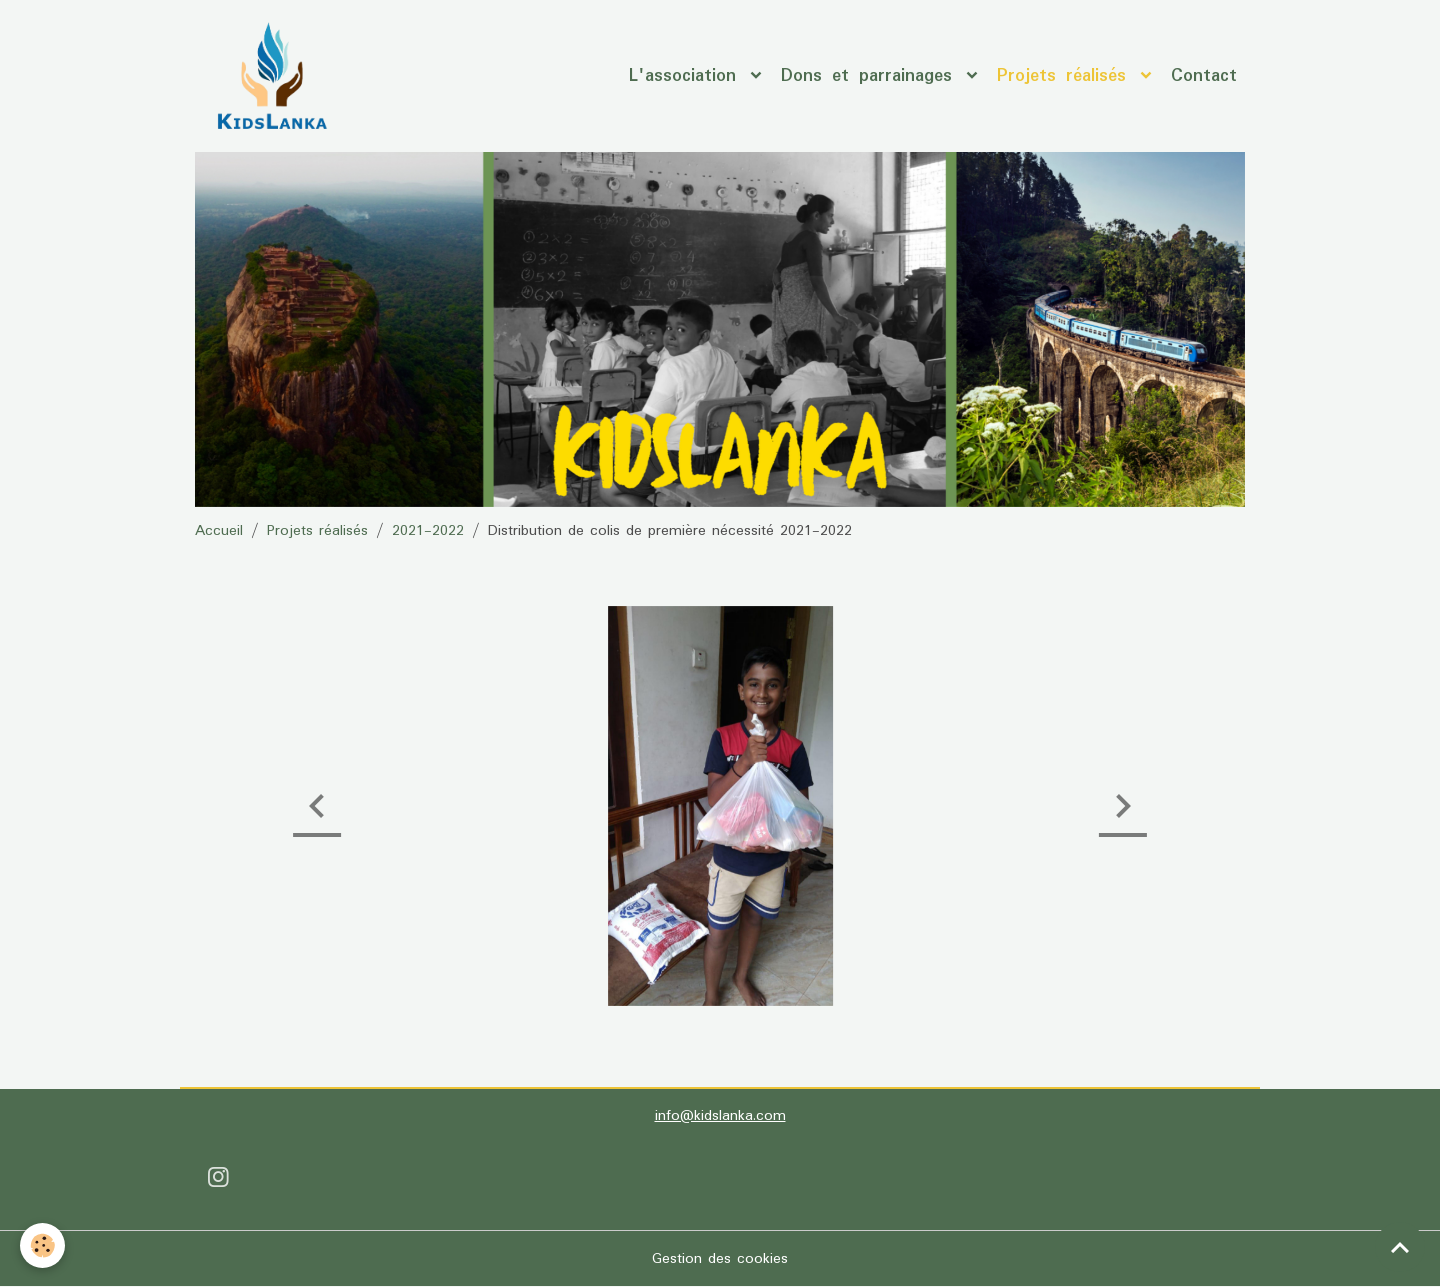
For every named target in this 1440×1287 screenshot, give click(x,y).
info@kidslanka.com (720, 1116)
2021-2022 (428, 531)
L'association (687, 76)
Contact (1204, 76)
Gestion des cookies (720, 1259)
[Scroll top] (1400, 1247)
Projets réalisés (1066, 76)
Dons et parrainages (871, 76)
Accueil (219, 531)
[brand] (275, 76)
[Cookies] (42, 1245)
